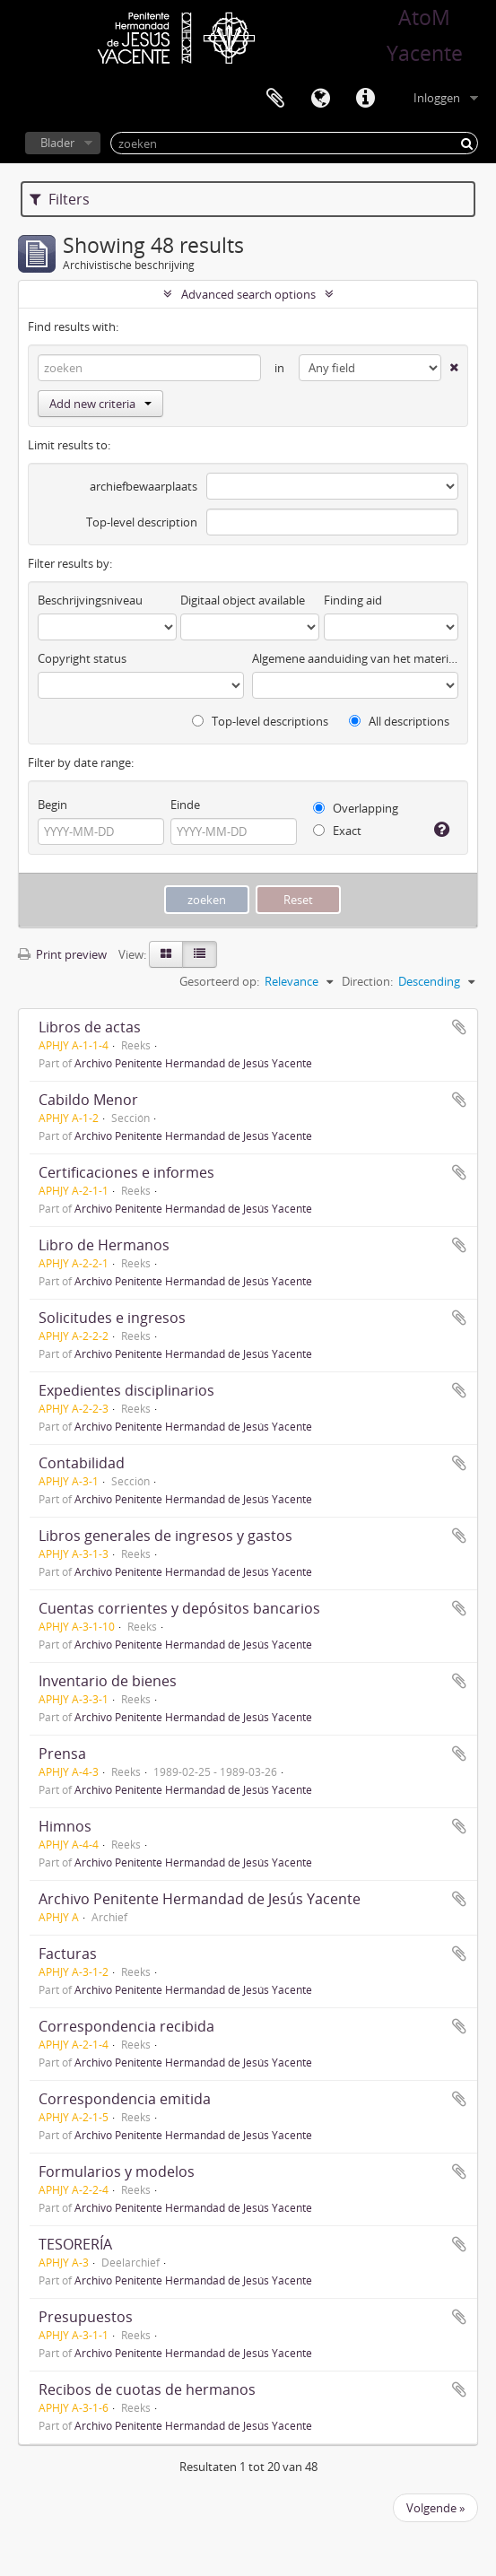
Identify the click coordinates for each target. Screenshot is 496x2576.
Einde (185, 804)
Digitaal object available (242, 600)
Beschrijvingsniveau (90, 600)
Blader (57, 143)
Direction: (367, 981)
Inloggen (436, 98)
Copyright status (82, 658)
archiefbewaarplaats (143, 486)
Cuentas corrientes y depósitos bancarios (179, 1608)
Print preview (62, 954)
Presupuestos (86, 2317)
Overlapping (355, 808)
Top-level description (141, 522)
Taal (320, 98)
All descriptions (399, 721)
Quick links (365, 98)
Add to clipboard (459, 1027)
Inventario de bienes (108, 1681)
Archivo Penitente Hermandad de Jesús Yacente (193, 1063)
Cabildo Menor (88, 1100)
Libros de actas (90, 1027)
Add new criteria (100, 404)
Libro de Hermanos (104, 1245)
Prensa (62, 1753)
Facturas (68, 1953)
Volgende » (435, 2508)
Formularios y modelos (117, 2171)
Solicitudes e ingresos (112, 1317)
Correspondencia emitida (125, 2099)
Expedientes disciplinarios (126, 1390)
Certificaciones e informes (126, 1172)
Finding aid (353, 600)
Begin (52, 804)
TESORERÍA (75, 2244)
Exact (337, 830)
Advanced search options (248, 294)
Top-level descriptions (260, 721)
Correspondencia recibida (126, 2026)
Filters (60, 199)
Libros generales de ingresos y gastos (165, 1535)
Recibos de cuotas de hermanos (147, 2389)
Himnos (65, 1826)
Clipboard (275, 98)
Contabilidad (82, 1463)
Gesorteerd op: (219, 981)
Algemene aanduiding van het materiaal (355, 658)
